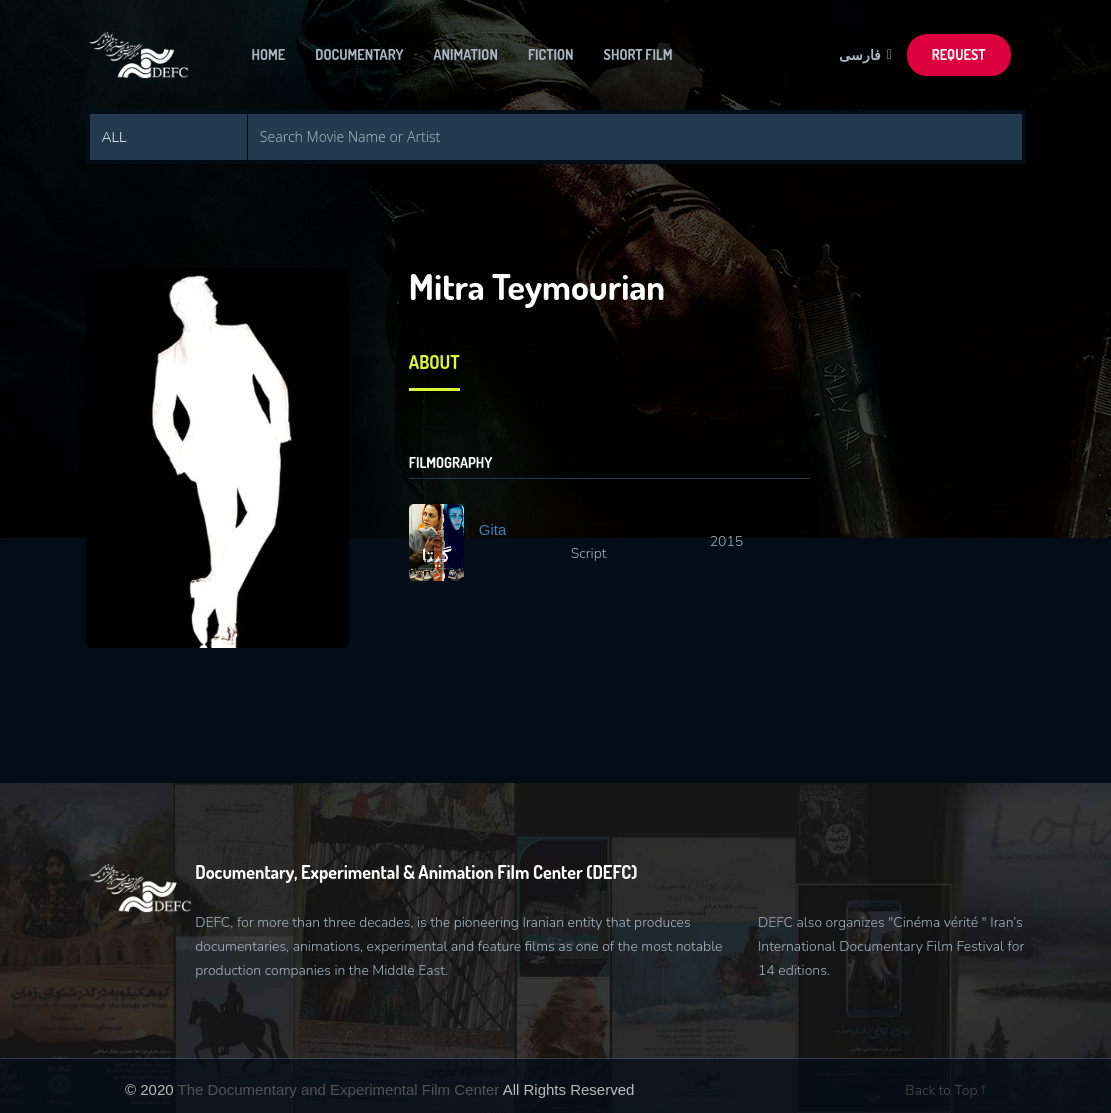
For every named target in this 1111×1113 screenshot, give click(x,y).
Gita (493, 529)
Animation (466, 54)
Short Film (638, 54)
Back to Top (945, 1090)
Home (269, 54)
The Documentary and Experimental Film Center (339, 1089)
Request (959, 54)
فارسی (863, 54)
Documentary (359, 54)
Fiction (551, 54)
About (434, 362)
